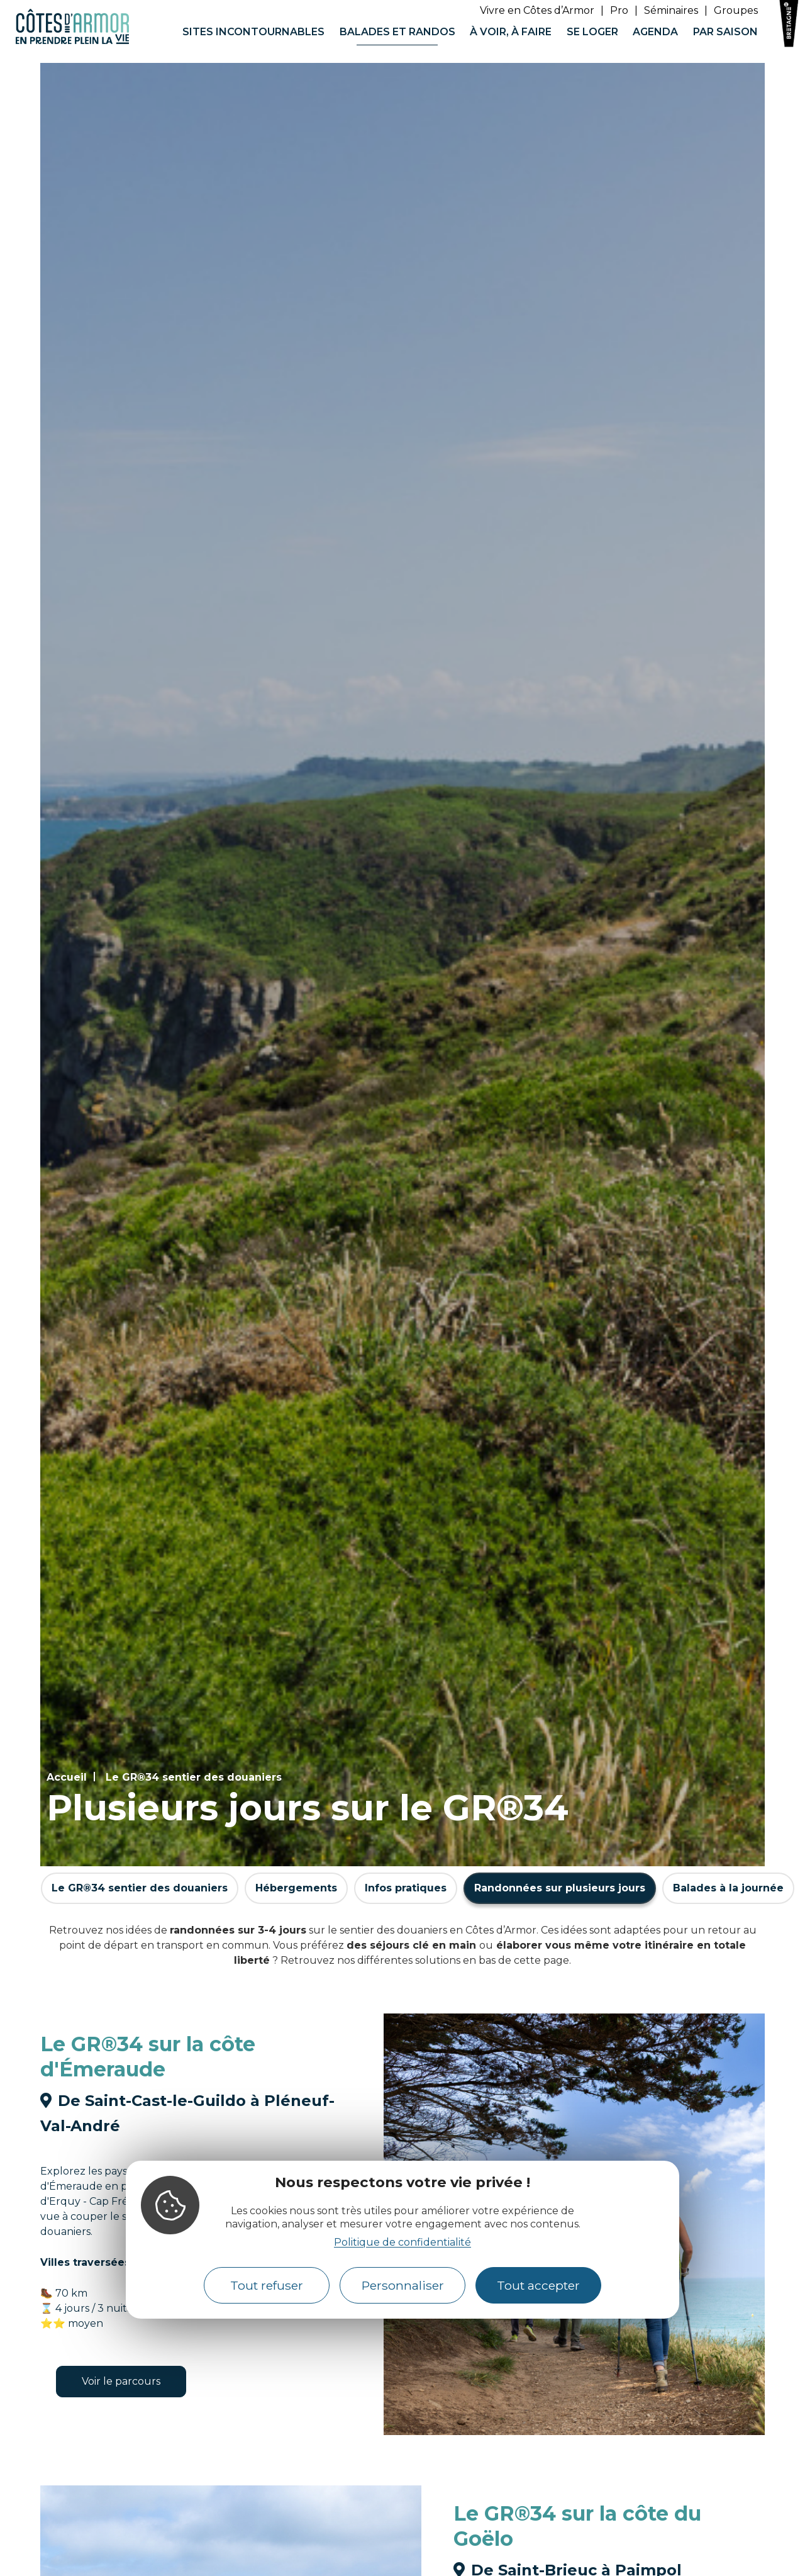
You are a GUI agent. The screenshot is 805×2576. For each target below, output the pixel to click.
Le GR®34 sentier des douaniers (194, 1777)
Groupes (736, 10)
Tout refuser (266, 2285)
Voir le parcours (121, 2381)
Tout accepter (538, 2285)
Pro (619, 10)
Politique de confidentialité (402, 2242)
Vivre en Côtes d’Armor (537, 10)
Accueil (67, 1777)
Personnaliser (403, 2285)
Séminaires (671, 10)
